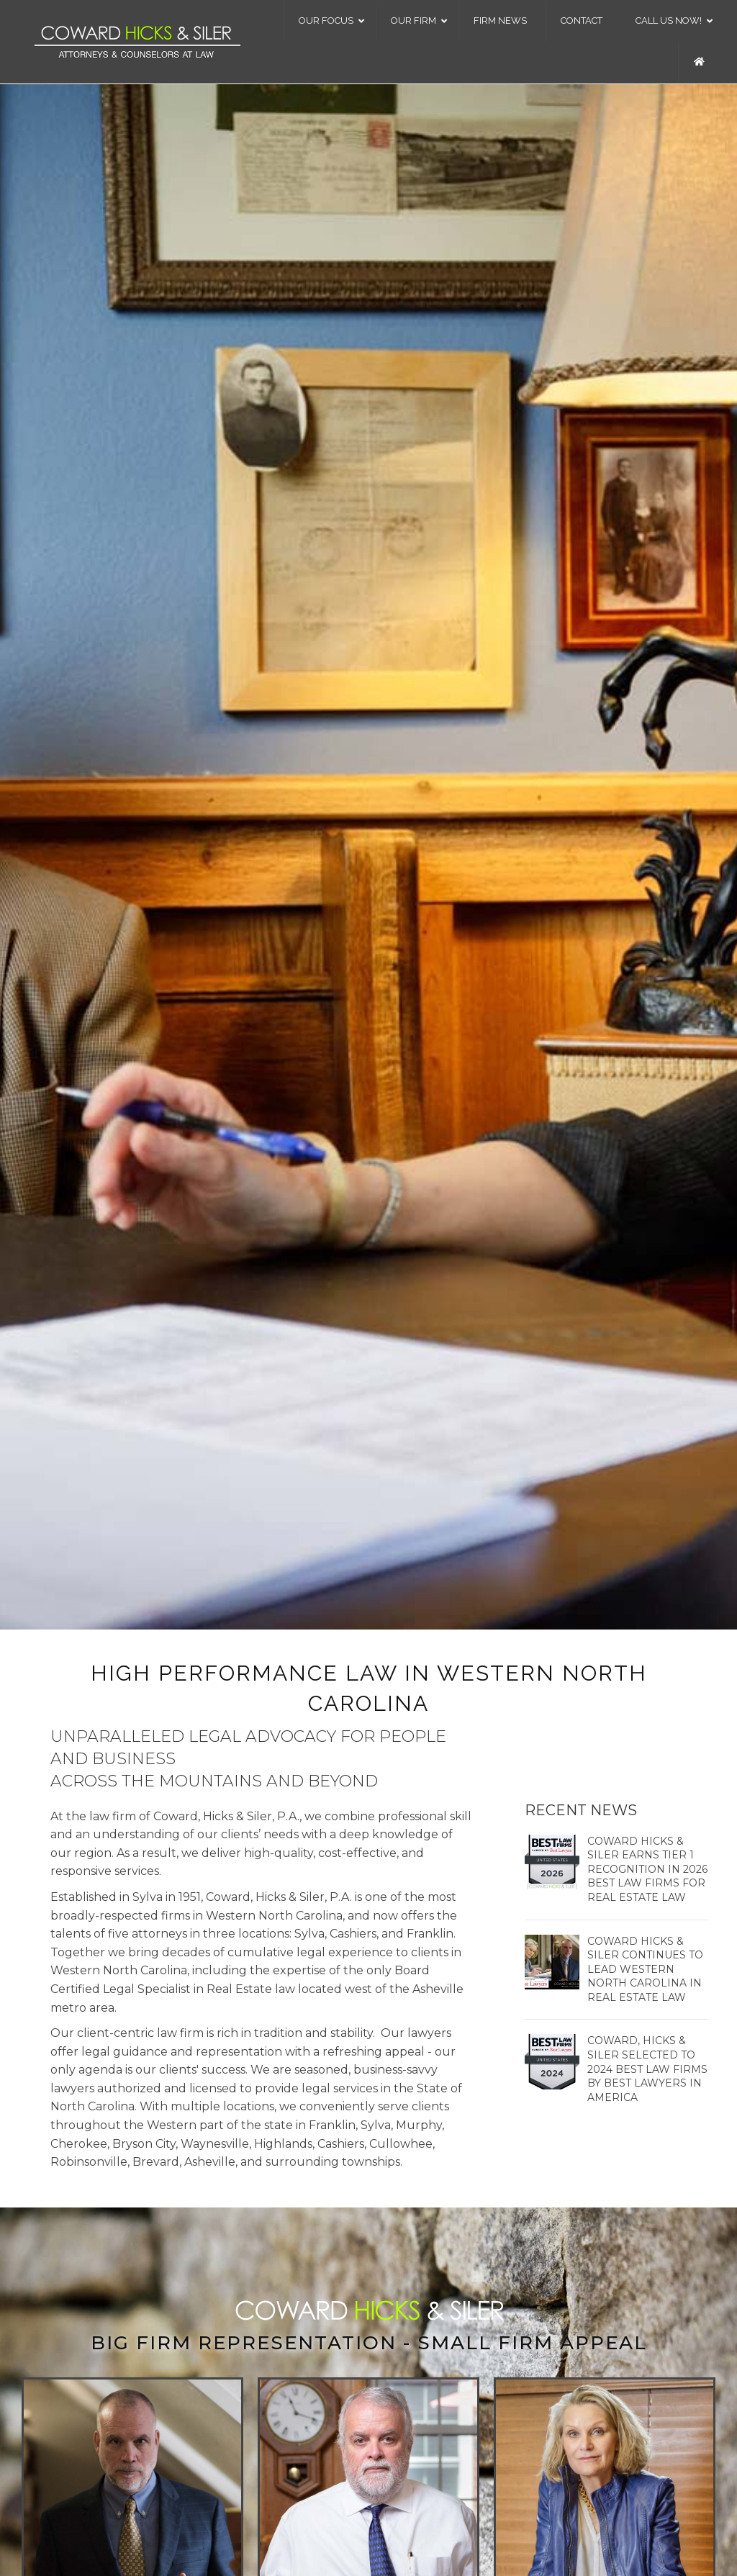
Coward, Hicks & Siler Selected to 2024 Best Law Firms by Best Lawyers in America (647, 2068)
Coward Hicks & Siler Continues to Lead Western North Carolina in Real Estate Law (645, 1969)
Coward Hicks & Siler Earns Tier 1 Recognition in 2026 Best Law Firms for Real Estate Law (647, 1869)
